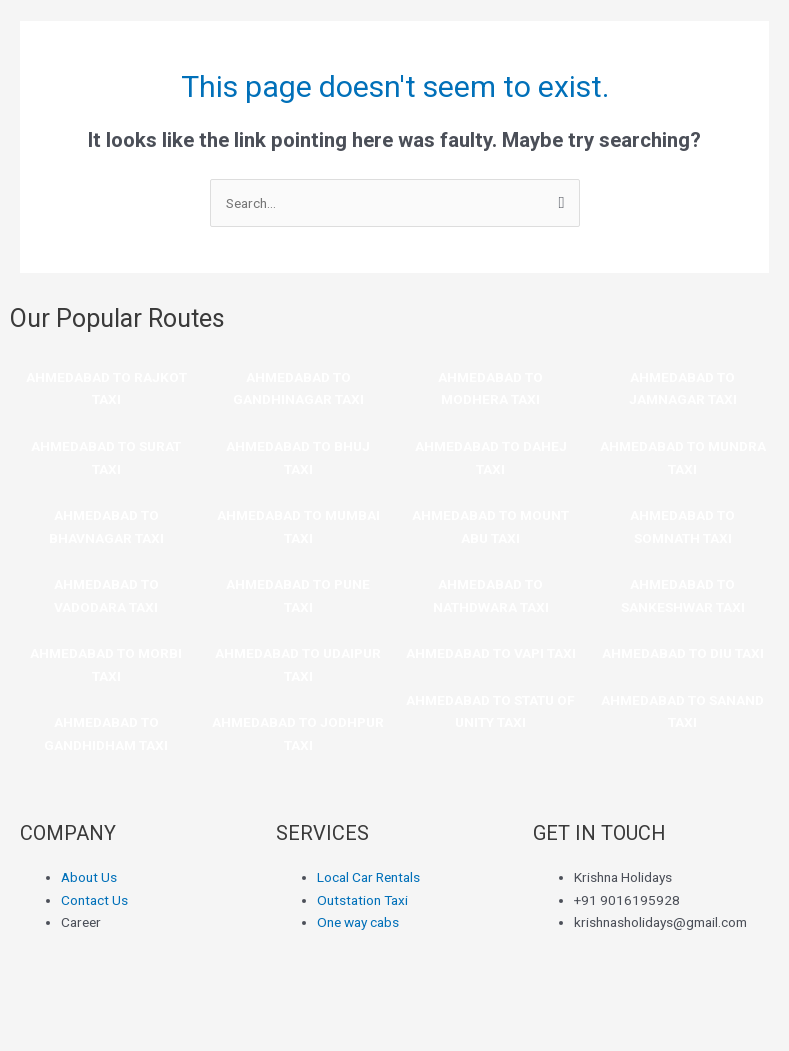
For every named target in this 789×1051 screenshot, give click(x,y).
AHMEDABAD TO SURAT (106, 446)
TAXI (106, 469)
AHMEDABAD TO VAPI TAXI (491, 653)
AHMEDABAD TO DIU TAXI (683, 653)
